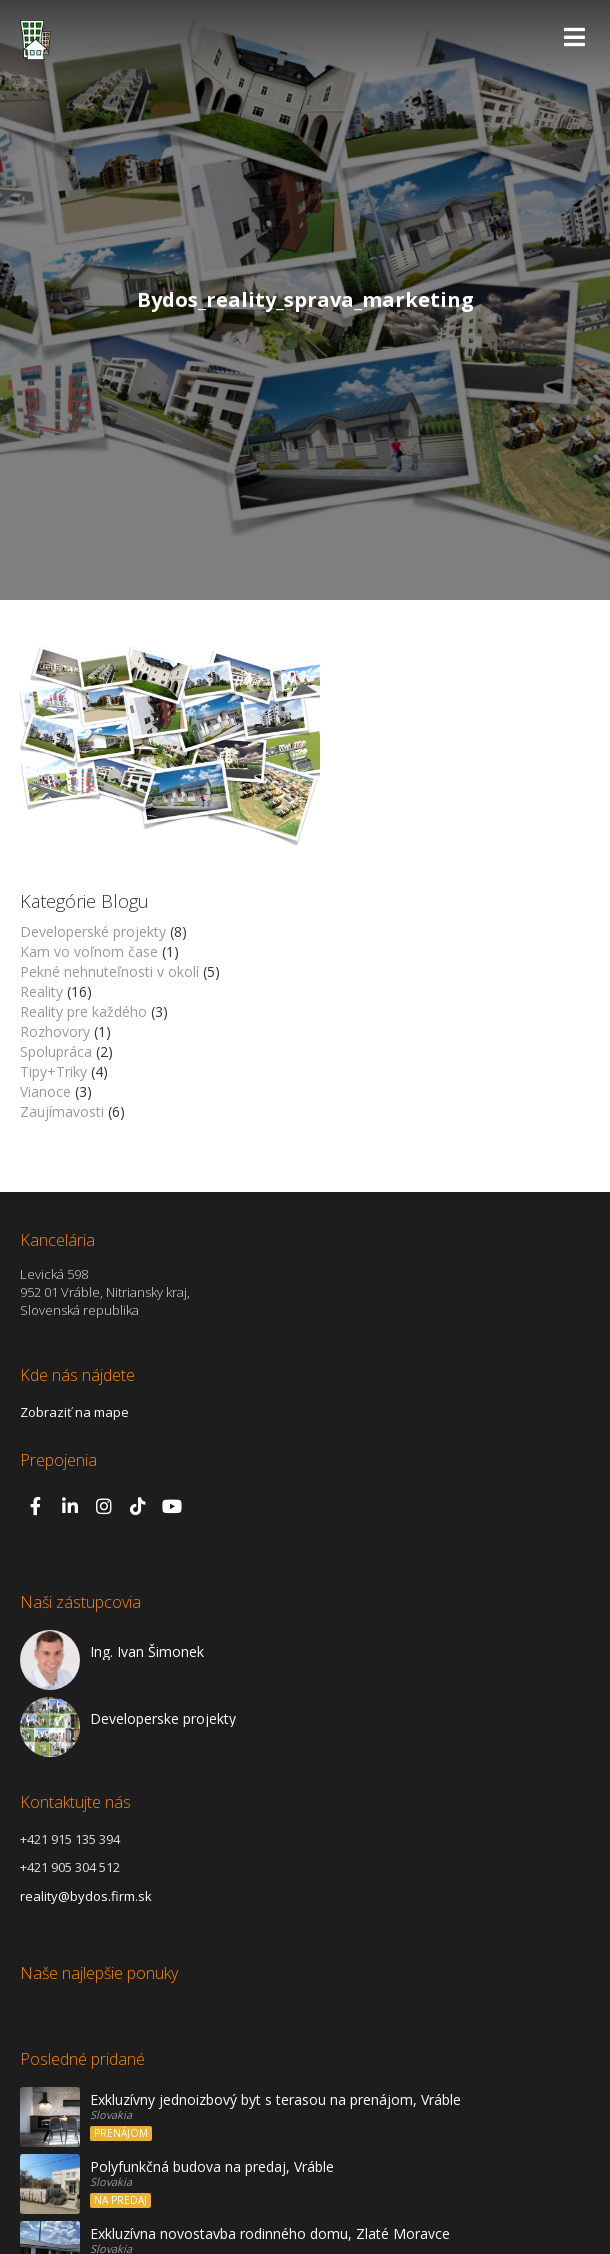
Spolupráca (56, 1051)
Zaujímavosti (62, 1111)
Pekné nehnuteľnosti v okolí (109, 971)
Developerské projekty (93, 931)
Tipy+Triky (53, 1071)
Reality (41, 991)
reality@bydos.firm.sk (86, 1896)
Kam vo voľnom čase (89, 951)
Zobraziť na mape (74, 1412)
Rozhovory (55, 1031)
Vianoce (45, 1091)
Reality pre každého (83, 1011)
